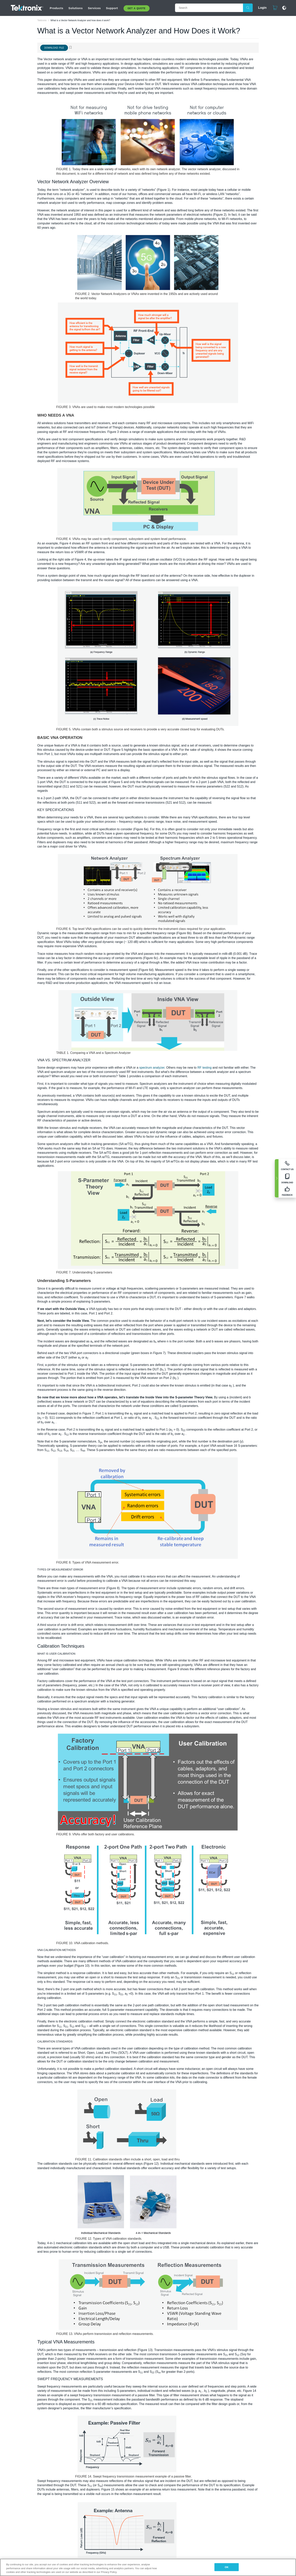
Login (260, 7)
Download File (54, 47)
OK (227, 2567)
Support (112, 8)
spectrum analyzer (152, 1067)
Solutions (75, 8)
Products (56, 8)
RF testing (204, 1067)
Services (94, 8)
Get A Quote (136, 8)
